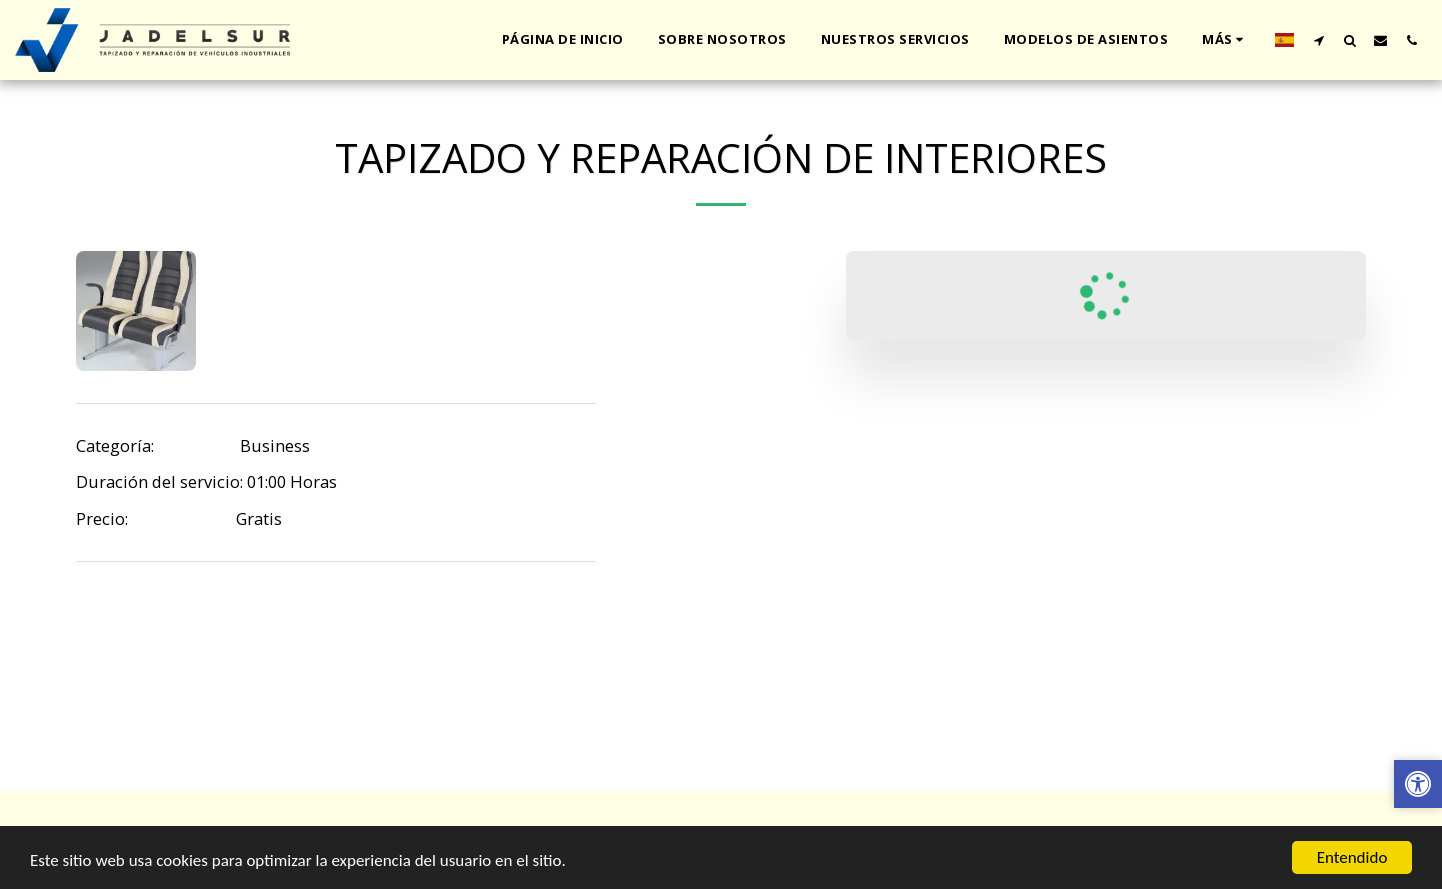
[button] (1318, 40)
